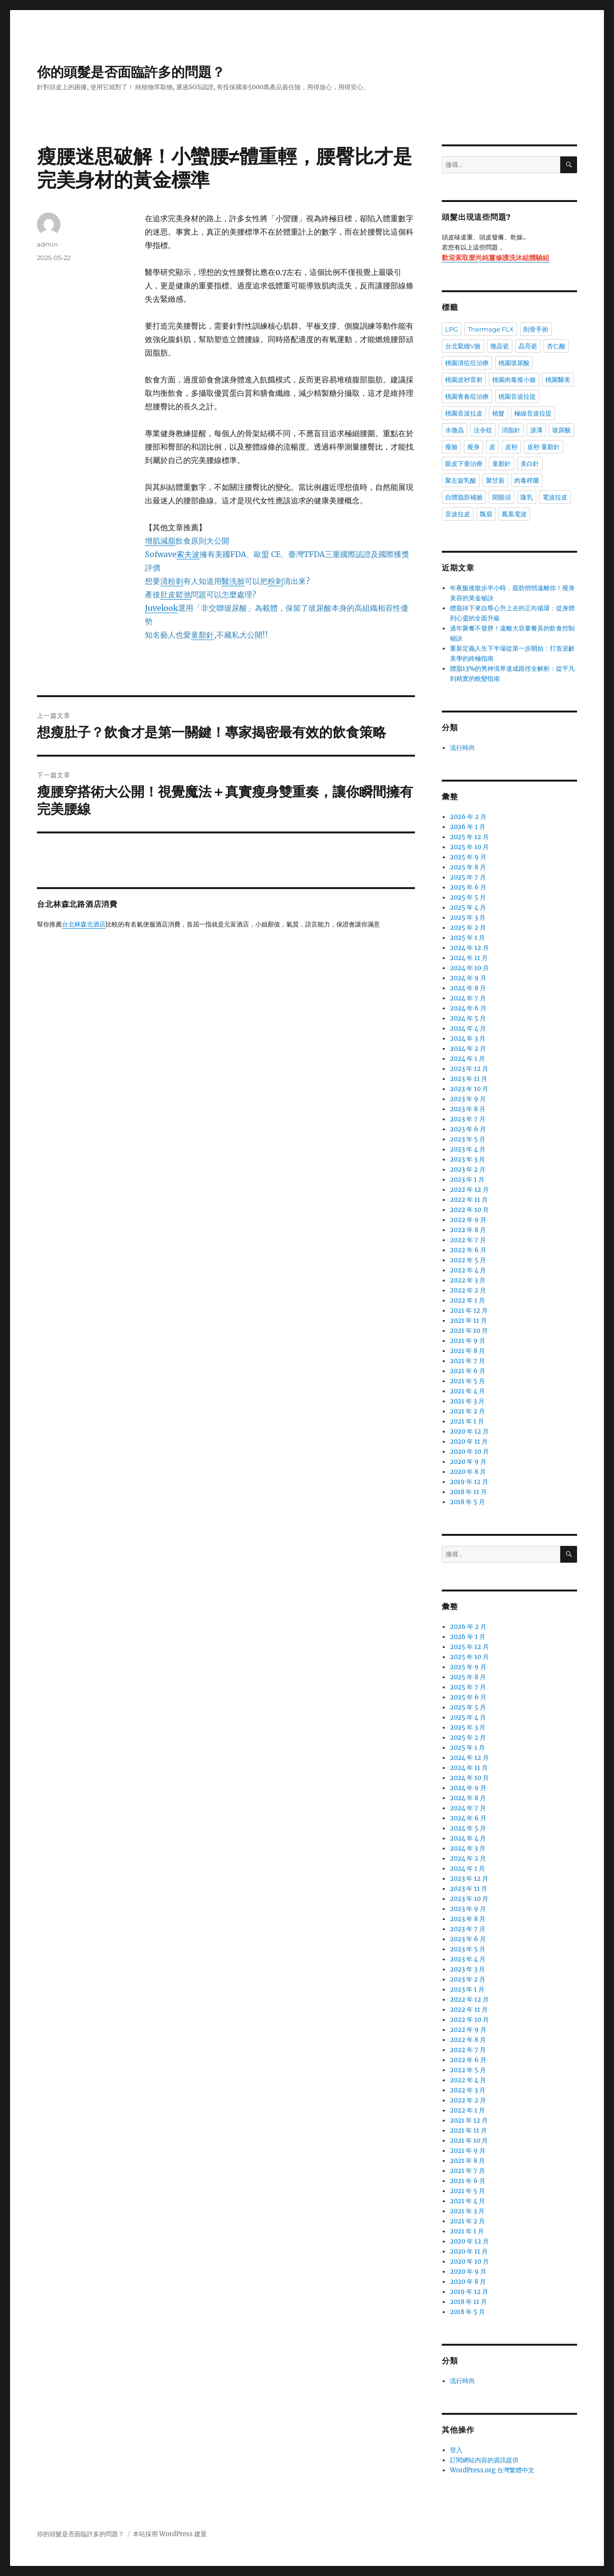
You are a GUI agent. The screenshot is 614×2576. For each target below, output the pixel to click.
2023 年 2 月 (467, 1169)
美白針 (529, 463)
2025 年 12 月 (469, 837)
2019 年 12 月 (469, 1482)
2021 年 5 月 (467, 1381)
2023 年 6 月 (468, 1129)
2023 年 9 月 (468, 1099)
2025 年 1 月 (467, 938)
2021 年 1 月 (467, 1421)
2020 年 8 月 (468, 1472)
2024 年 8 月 (468, 988)
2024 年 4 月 (468, 1028)
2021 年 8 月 (467, 1351)
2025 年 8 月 (468, 867)
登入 (456, 2450)
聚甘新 (495, 480)
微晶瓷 (499, 346)
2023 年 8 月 (467, 1109)
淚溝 (536, 430)
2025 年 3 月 (467, 918)
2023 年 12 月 (469, 1069)
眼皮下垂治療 (464, 463)
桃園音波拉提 (517, 396)
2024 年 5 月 (468, 1018)
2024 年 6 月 (468, 1008)
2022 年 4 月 (468, 1270)
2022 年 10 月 (469, 1210)
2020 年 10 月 (469, 1452)
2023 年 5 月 (467, 1139)
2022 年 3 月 (467, 1280)
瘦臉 (451, 447)
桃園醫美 (557, 379)
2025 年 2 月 (468, 928)
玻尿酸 (561, 430)
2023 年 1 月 (467, 1179)
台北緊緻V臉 (463, 346)
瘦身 (473, 447)
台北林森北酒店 (84, 924)
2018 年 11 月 (468, 1492)
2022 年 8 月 (468, 1230)
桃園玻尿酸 (514, 363)
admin (47, 244)
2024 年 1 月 (467, 1059)
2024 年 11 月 (469, 958)
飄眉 (486, 514)
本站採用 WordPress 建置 (170, 2534)
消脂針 (511, 430)
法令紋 (482, 430)
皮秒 (511, 447)
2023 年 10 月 (469, 1089)
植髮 (498, 413)
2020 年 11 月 (469, 1441)
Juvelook (161, 608)
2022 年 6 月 (468, 1250)
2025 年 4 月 (468, 907)
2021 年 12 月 (469, 1310)
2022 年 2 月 (468, 1290)
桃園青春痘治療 (467, 396)
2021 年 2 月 (467, 1411)
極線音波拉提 (533, 413)
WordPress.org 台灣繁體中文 (492, 2470)
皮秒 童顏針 (543, 447)
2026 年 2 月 (468, 817)
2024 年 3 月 (467, 1038)
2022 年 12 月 (469, 1190)
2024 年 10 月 (469, 968)
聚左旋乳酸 (460, 480)
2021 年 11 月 (468, 1321)
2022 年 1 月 (467, 1300)
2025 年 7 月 (468, 877)
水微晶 (454, 430)
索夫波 (188, 554)
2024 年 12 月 (469, 948)
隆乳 (526, 497)
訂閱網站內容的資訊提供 (484, 2460)
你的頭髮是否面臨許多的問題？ (131, 72)
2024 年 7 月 (468, 998)
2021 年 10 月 (469, 1331)
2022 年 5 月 (468, 1260)
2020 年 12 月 (469, 1431)
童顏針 (501, 463)
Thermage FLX (491, 329)
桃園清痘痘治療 (467, 363)
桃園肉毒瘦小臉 (514, 379)
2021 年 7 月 (467, 1361)
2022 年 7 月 (468, 1240)
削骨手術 (535, 329)
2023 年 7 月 (467, 1119)
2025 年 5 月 (468, 897)
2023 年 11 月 (468, 1079)
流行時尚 (462, 748)
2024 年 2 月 (468, 1049)
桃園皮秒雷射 (464, 379)
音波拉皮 (457, 514)
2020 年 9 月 (468, 1462)
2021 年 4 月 (467, 1391)
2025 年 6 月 (468, 887)
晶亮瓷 (528, 346)
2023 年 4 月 (467, 1149)
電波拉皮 (555, 497)
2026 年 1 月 (467, 827)
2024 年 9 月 (468, 978)
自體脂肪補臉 (464, 497)
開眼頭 (501, 497)
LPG (451, 329)
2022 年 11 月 (469, 1200)
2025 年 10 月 (469, 847)
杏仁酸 (556, 346)
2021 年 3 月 (467, 1401)
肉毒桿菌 (526, 480)
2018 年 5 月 (467, 1502)
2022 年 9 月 (468, 1220)
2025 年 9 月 (468, 857)
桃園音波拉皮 (464, 413)
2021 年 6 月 (467, 1371)
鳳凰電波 (514, 514)
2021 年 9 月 (467, 1341)
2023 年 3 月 (467, 1159)
